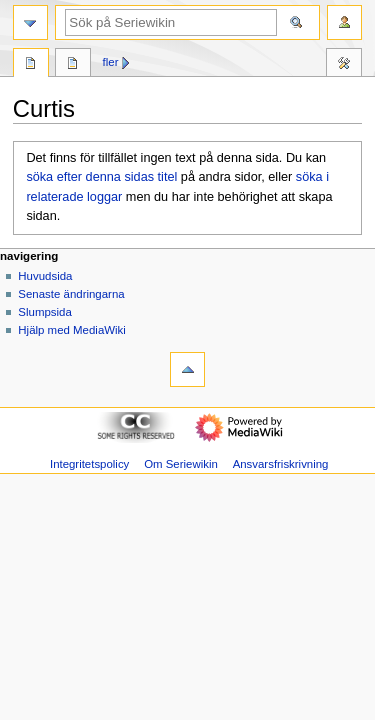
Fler (111, 62)
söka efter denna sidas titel (101, 177)
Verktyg (344, 65)
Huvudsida (45, 276)
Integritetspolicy (89, 464)
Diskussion (73, 65)
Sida (31, 65)
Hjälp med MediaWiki (72, 330)
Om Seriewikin (181, 464)
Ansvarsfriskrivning (281, 464)
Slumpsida (44, 312)
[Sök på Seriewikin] (171, 22)
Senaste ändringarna (71, 294)
